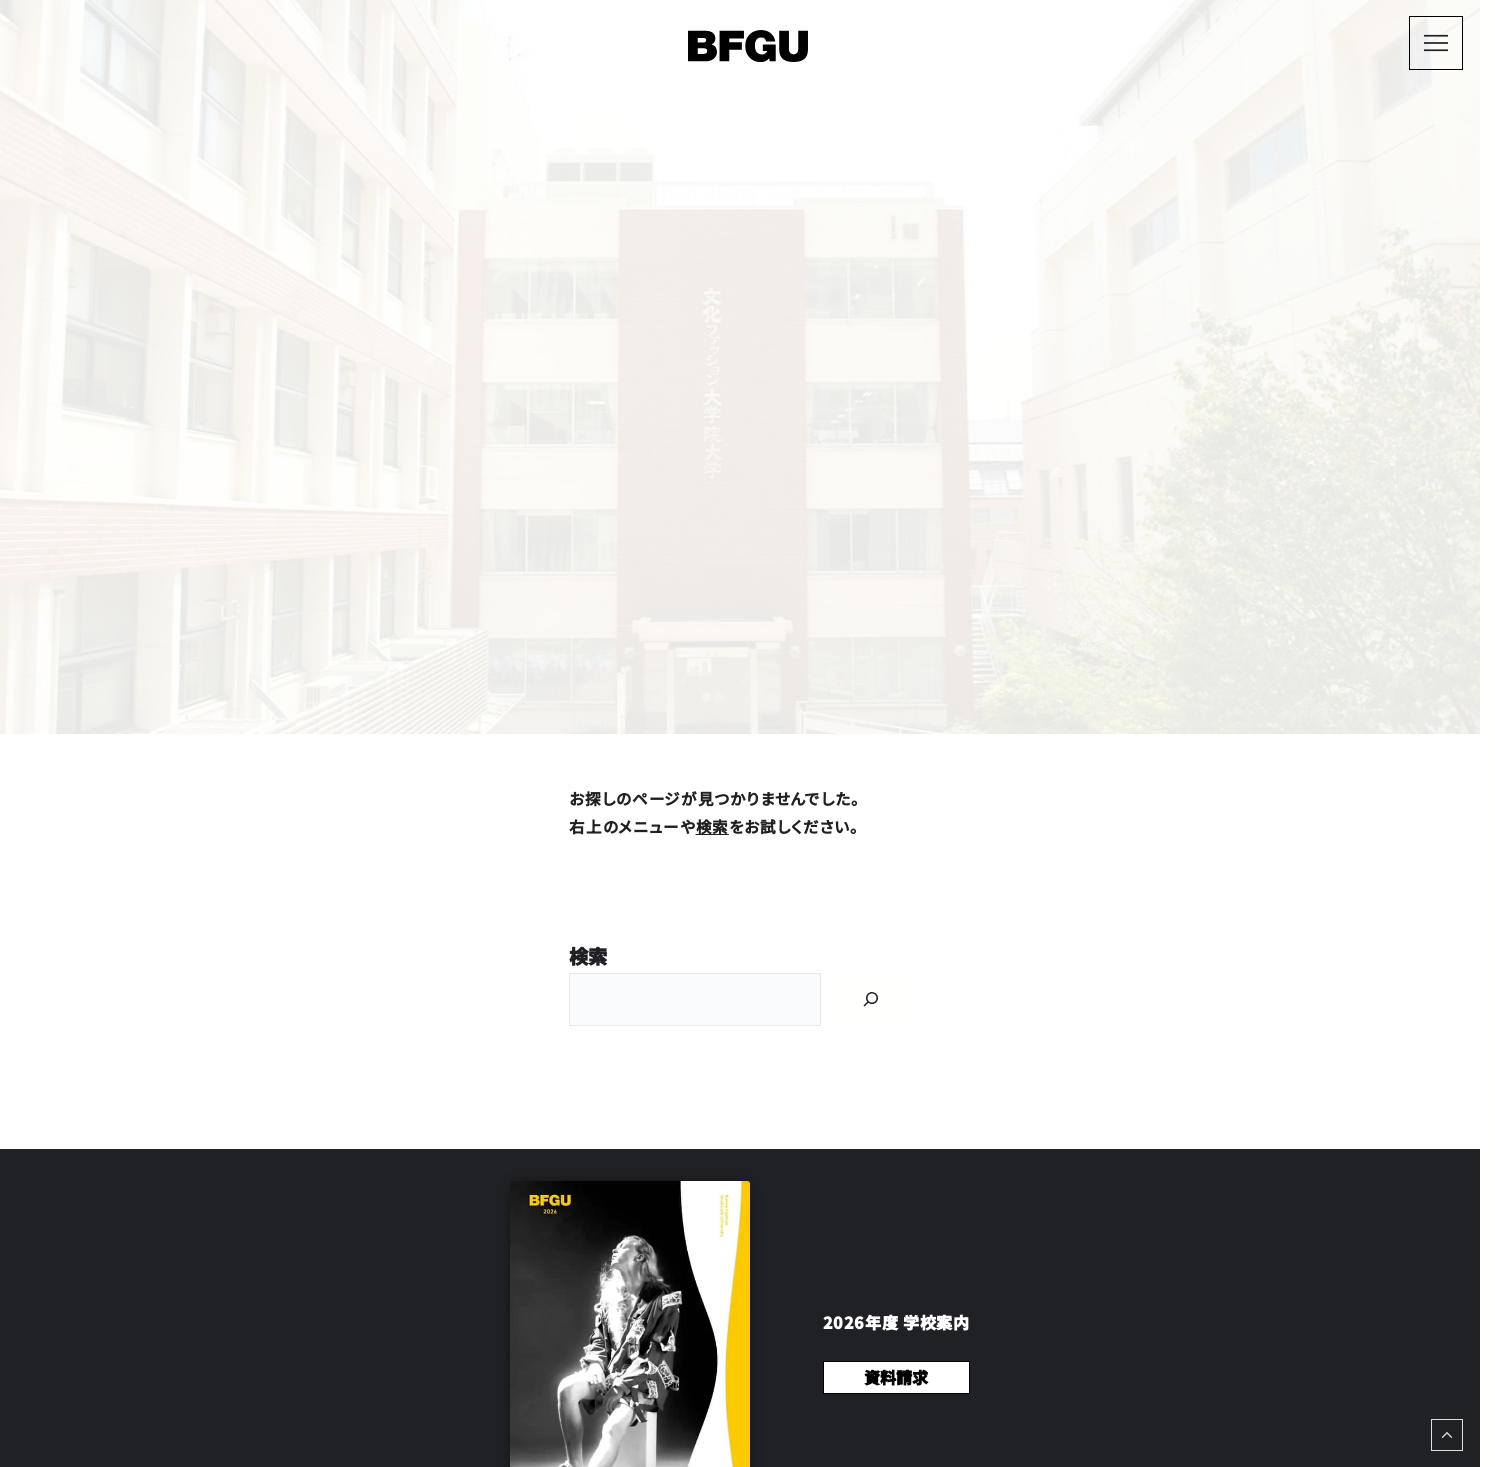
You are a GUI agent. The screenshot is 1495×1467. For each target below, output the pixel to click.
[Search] (870, 999)
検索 (712, 826)
